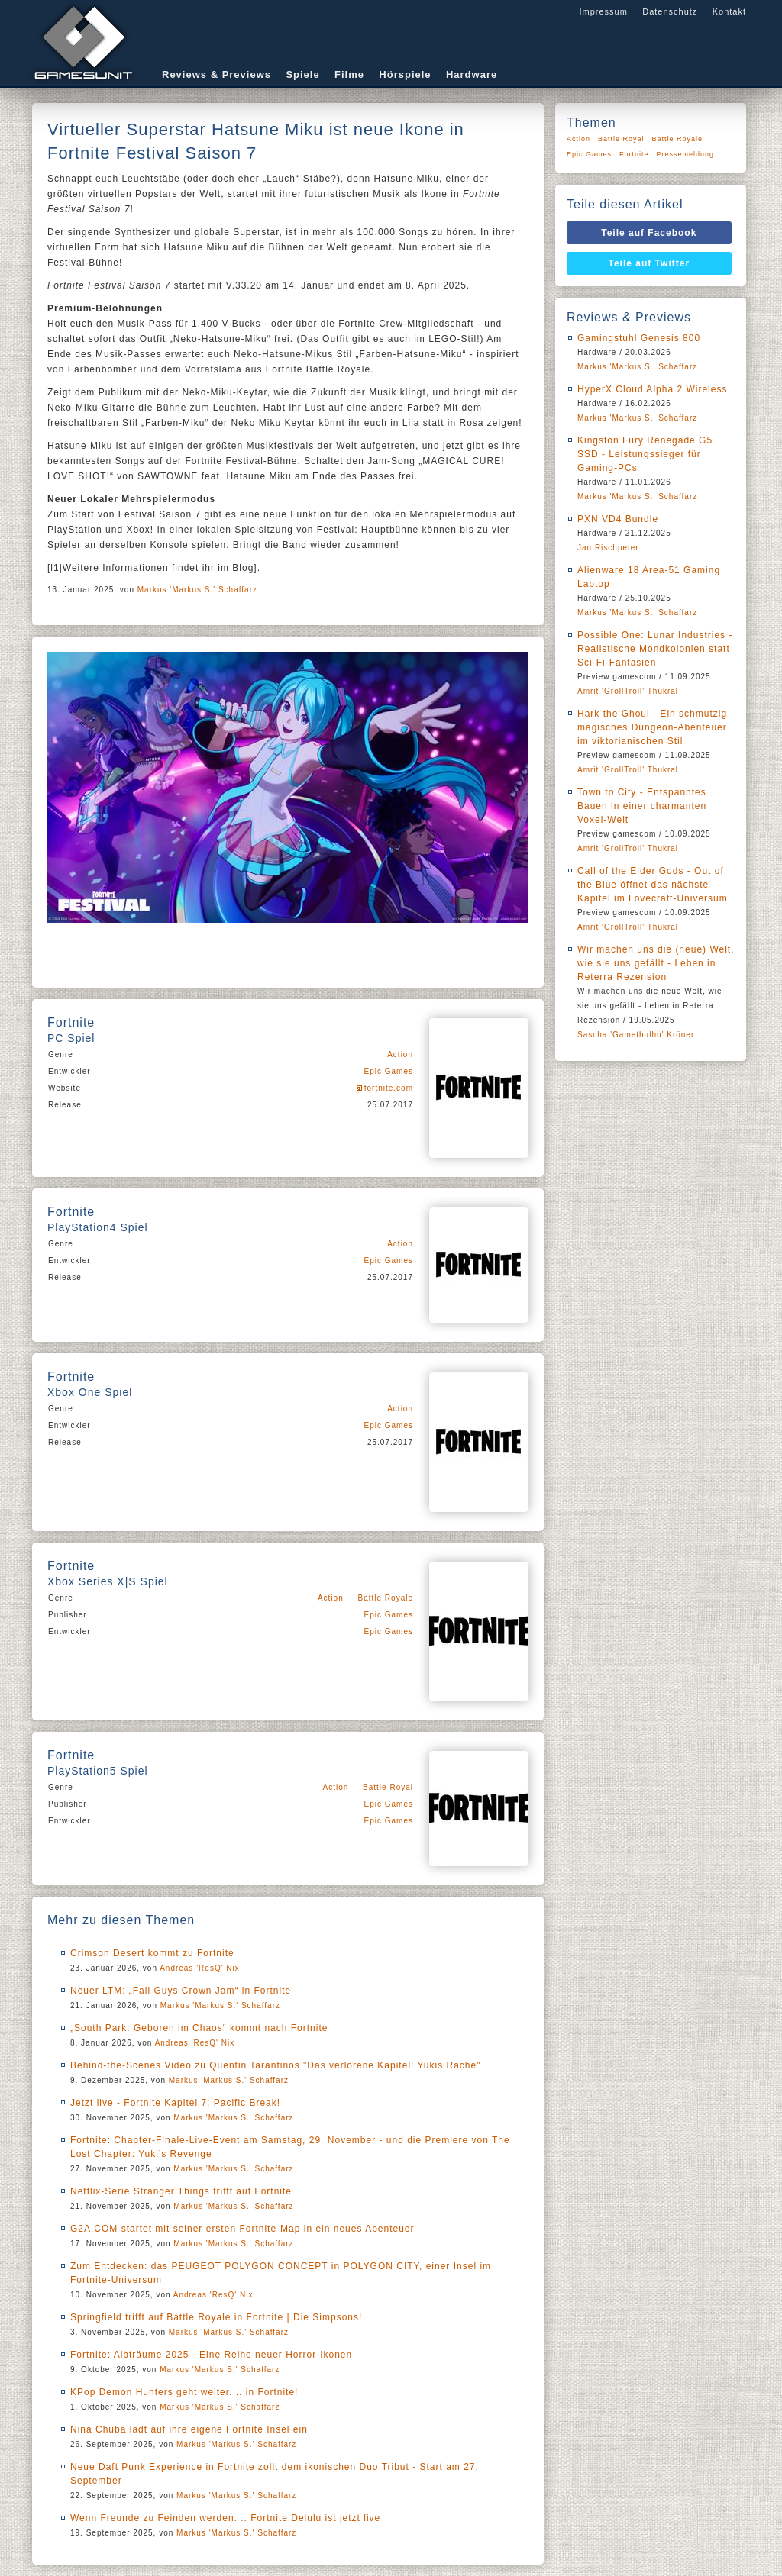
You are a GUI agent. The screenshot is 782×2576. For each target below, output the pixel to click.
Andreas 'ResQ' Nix (200, 1968)
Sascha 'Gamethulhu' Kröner (635, 1034)
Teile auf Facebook (648, 232)
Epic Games (388, 1071)
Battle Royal (388, 1787)
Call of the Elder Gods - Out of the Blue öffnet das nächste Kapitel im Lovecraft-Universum (652, 885)
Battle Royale (385, 1598)
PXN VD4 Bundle (617, 519)
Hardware (471, 74)
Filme (349, 74)
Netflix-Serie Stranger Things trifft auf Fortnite (181, 2191)
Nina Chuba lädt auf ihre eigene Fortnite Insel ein (189, 2429)
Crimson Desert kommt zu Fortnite (152, 1953)
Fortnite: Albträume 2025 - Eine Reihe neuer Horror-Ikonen (211, 2354)
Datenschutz (669, 11)
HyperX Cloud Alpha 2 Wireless (652, 389)
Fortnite (634, 154)
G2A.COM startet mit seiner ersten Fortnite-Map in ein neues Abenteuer (242, 2228)
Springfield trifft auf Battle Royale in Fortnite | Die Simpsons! (216, 2317)
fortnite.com (388, 1088)
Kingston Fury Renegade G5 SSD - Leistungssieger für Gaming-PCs (645, 454)
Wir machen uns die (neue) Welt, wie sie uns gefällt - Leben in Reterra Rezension (656, 963)
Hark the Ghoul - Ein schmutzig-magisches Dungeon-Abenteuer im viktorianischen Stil (654, 727)
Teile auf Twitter (649, 263)
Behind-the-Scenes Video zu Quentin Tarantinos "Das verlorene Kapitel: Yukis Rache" (275, 2065)
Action (400, 1054)
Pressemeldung (686, 154)
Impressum (603, 11)
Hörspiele (405, 74)
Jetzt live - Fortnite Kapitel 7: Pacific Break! (175, 2102)
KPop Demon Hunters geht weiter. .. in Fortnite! (184, 2392)
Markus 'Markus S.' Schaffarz (197, 589)
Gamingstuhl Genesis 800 (638, 338)
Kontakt (729, 11)
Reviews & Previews (216, 74)
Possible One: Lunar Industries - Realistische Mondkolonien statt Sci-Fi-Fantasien (654, 649)
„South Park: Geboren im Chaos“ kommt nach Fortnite (199, 2028)
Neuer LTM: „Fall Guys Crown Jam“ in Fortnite (180, 1990)
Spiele (302, 74)
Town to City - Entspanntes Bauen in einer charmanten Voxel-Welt (641, 806)
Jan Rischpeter (608, 547)
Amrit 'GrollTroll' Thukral (627, 691)
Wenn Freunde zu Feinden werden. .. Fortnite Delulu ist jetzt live (225, 2518)
